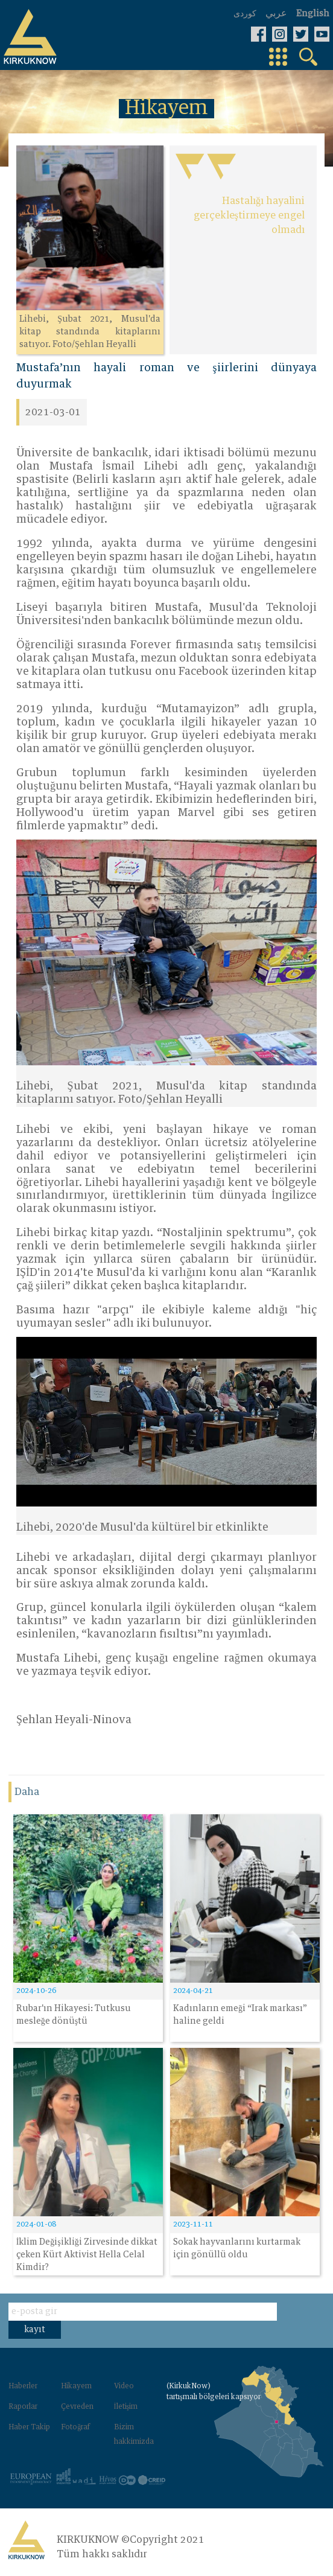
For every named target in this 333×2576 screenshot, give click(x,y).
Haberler (22, 2386)
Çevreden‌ (77, 2407)
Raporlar (22, 2407)
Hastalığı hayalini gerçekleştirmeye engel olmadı (249, 215)
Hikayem (76, 2386)
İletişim (126, 2407)
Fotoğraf (75, 2427)
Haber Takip (29, 2427)
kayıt (34, 2330)
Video (124, 2386)
